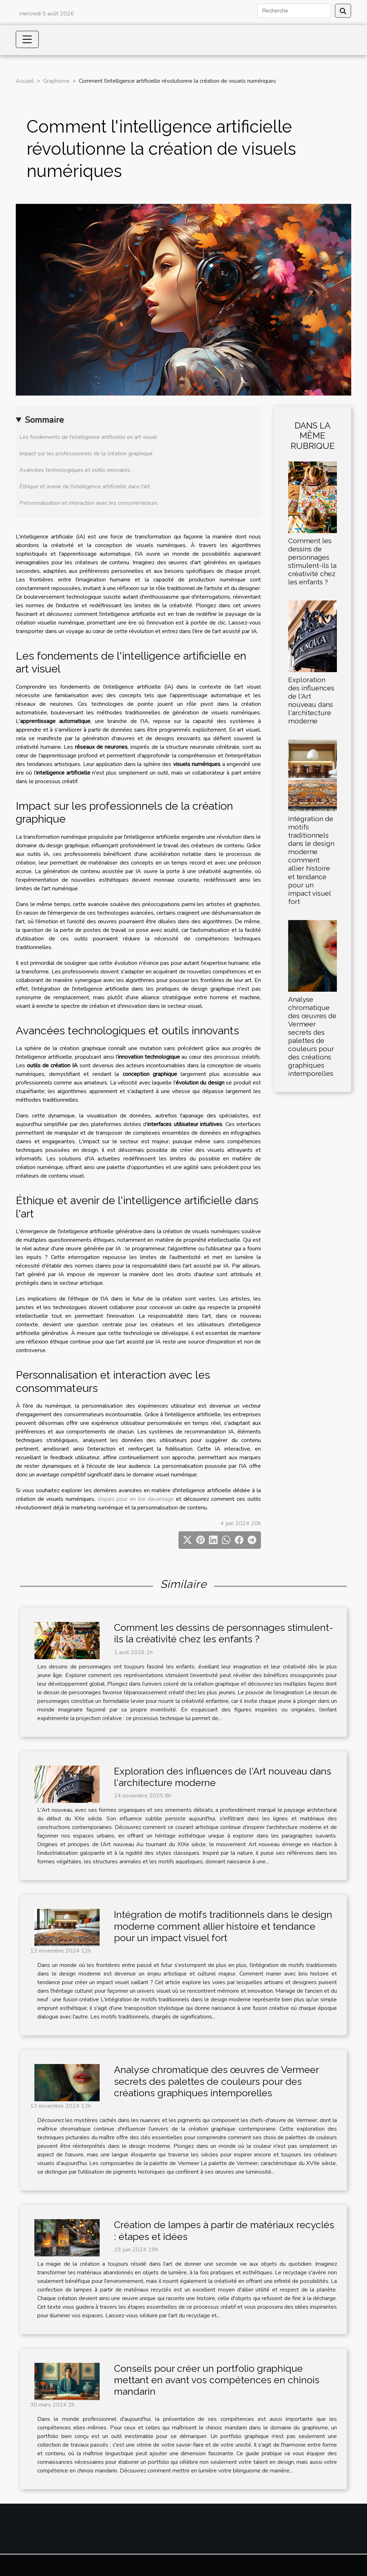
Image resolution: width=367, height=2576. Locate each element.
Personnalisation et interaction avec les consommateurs (88, 503)
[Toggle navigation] (27, 39)
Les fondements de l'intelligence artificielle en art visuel (88, 437)
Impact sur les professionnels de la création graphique (86, 454)
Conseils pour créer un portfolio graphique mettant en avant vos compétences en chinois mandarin (216, 2380)
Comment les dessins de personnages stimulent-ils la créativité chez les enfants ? (312, 561)
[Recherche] (294, 11)
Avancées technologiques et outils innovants (74, 470)
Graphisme (56, 81)
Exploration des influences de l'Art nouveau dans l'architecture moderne (311, 700)
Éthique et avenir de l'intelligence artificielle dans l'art (84, 486)
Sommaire (44, 420)
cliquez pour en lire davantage (135, 1499)
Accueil (25, 81)
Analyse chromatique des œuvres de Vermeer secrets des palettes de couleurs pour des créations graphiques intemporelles (312, 1036)
